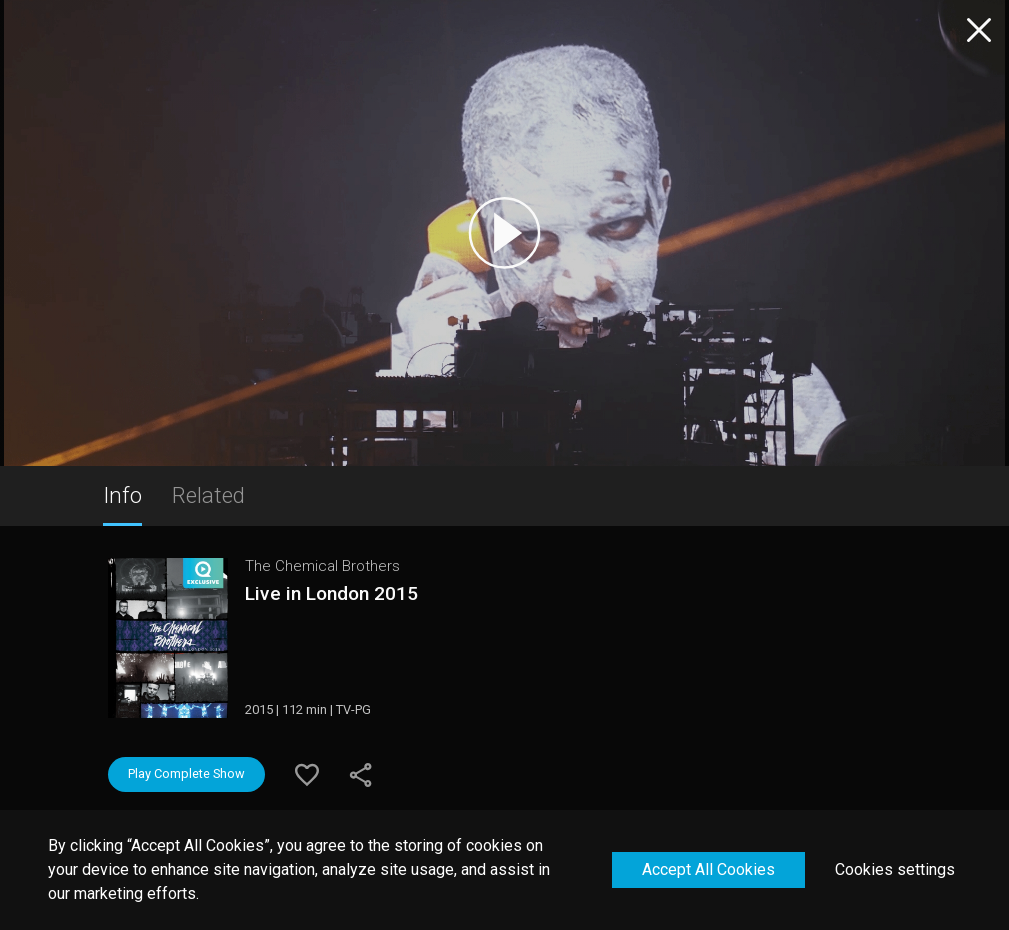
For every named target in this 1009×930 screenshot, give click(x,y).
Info (122, 495)
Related (208, 495)
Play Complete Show (186, 773)
